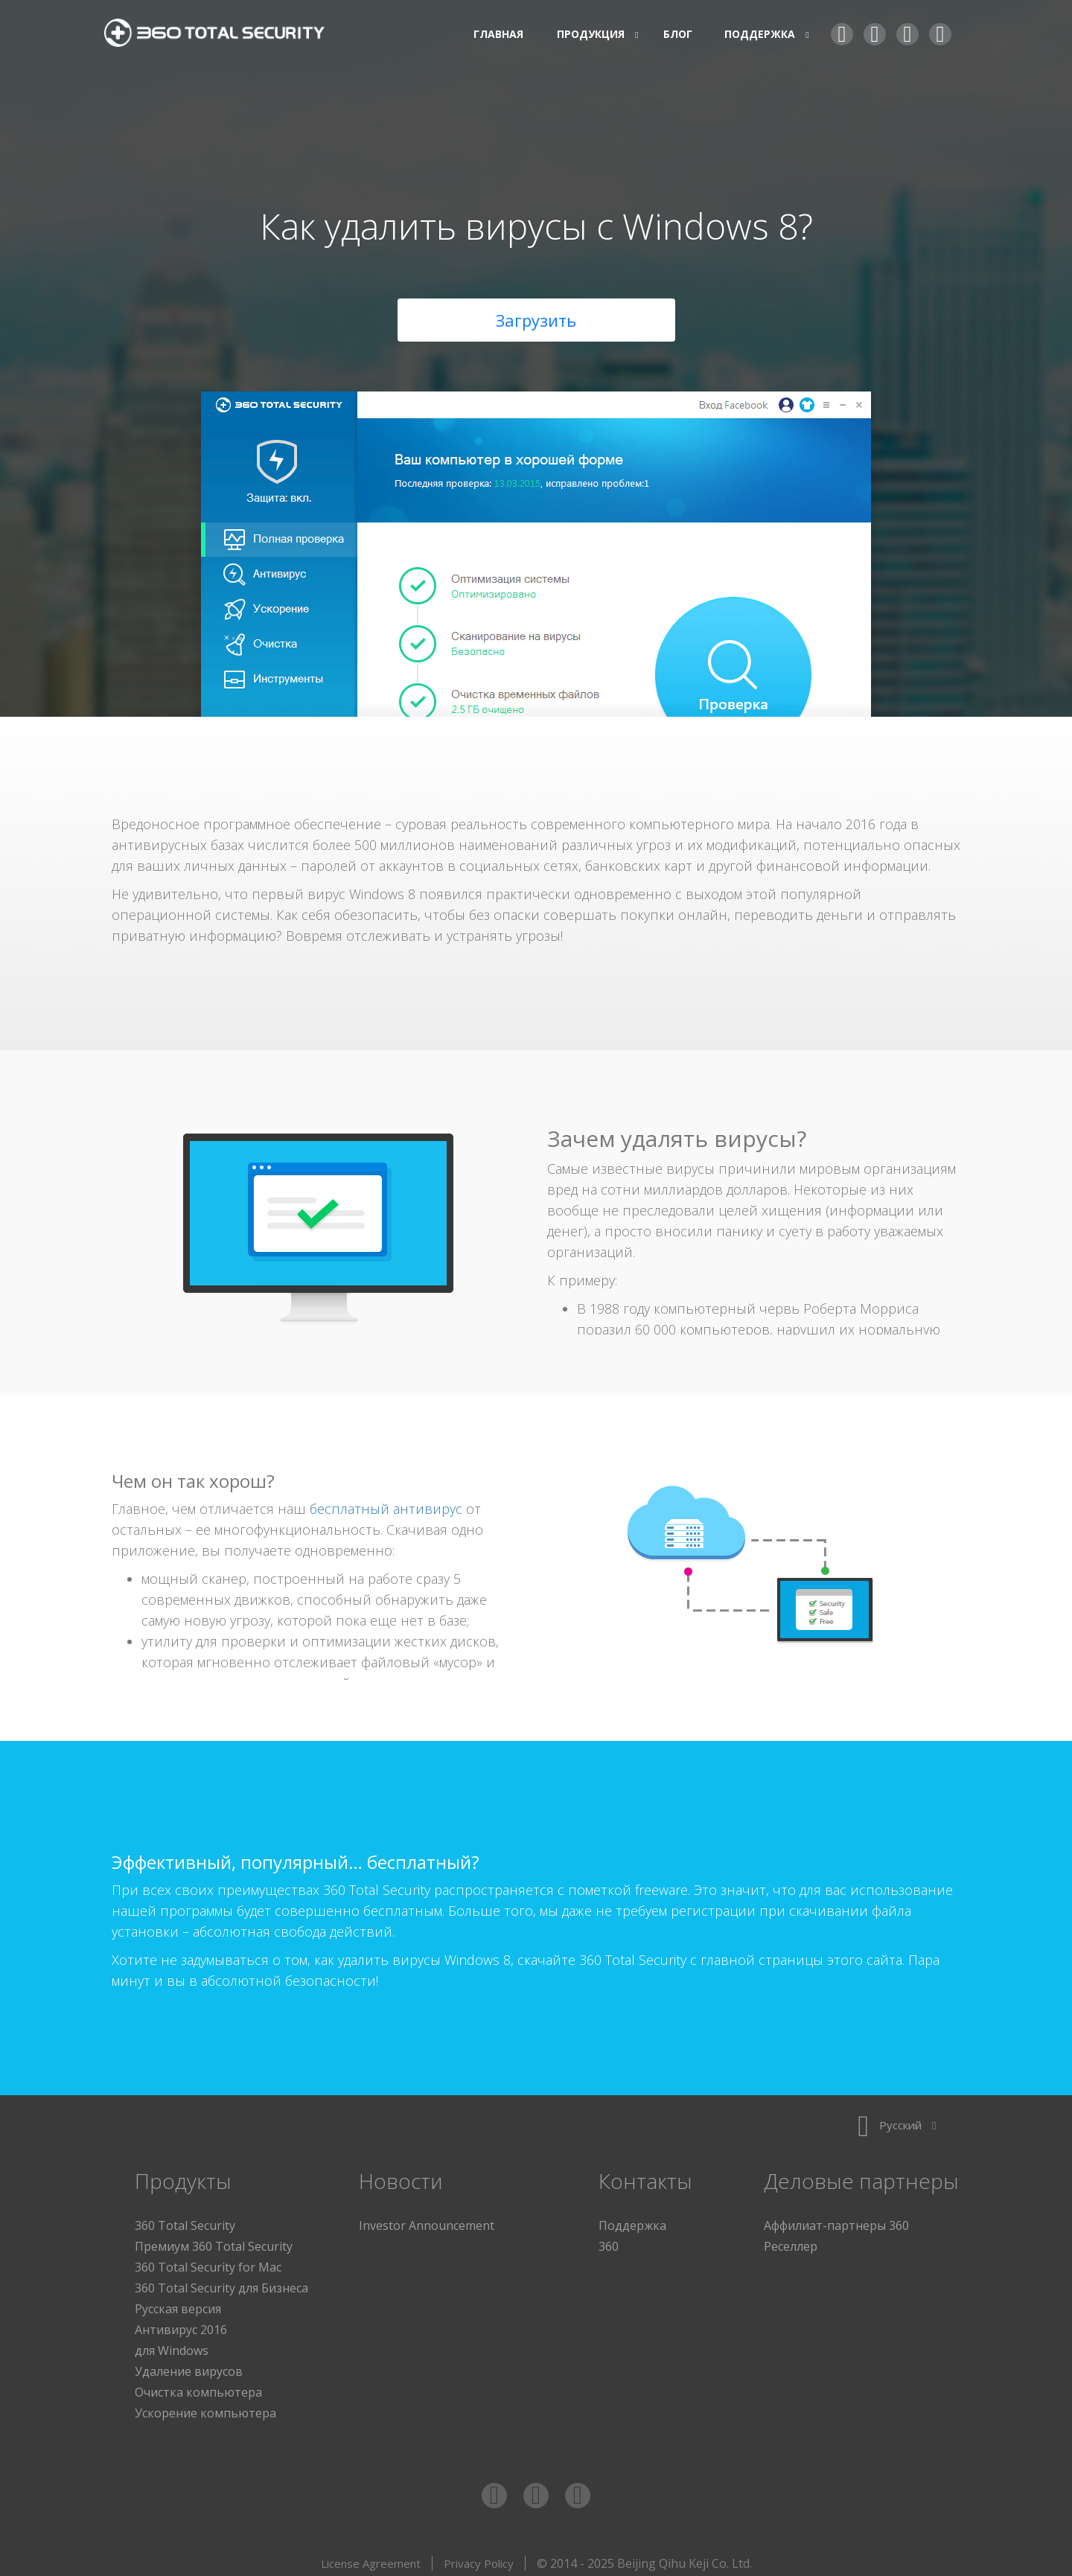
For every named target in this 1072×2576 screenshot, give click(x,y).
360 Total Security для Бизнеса (221, 2282)
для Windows (171, 2344)
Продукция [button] (593, 34)
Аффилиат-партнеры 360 (836, 2219)
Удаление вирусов (189, 2365)
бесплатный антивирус (386, 1503)
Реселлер (790, 2240)
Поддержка (632, 2219)
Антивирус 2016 (181, 2323)
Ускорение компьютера (205, 2407)
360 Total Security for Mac (208, 2261)
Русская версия (178, 2303)
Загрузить (536, 314)
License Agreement (371, 2557)
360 (609, 2240)
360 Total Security (223, 35)
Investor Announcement (426, 2219)
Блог (677, 34)
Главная (498, 34)
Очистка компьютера (198, 2386)
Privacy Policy (479, 2557)
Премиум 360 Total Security (214, 2240)
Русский (897, 2119)
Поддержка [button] (762, 34)
